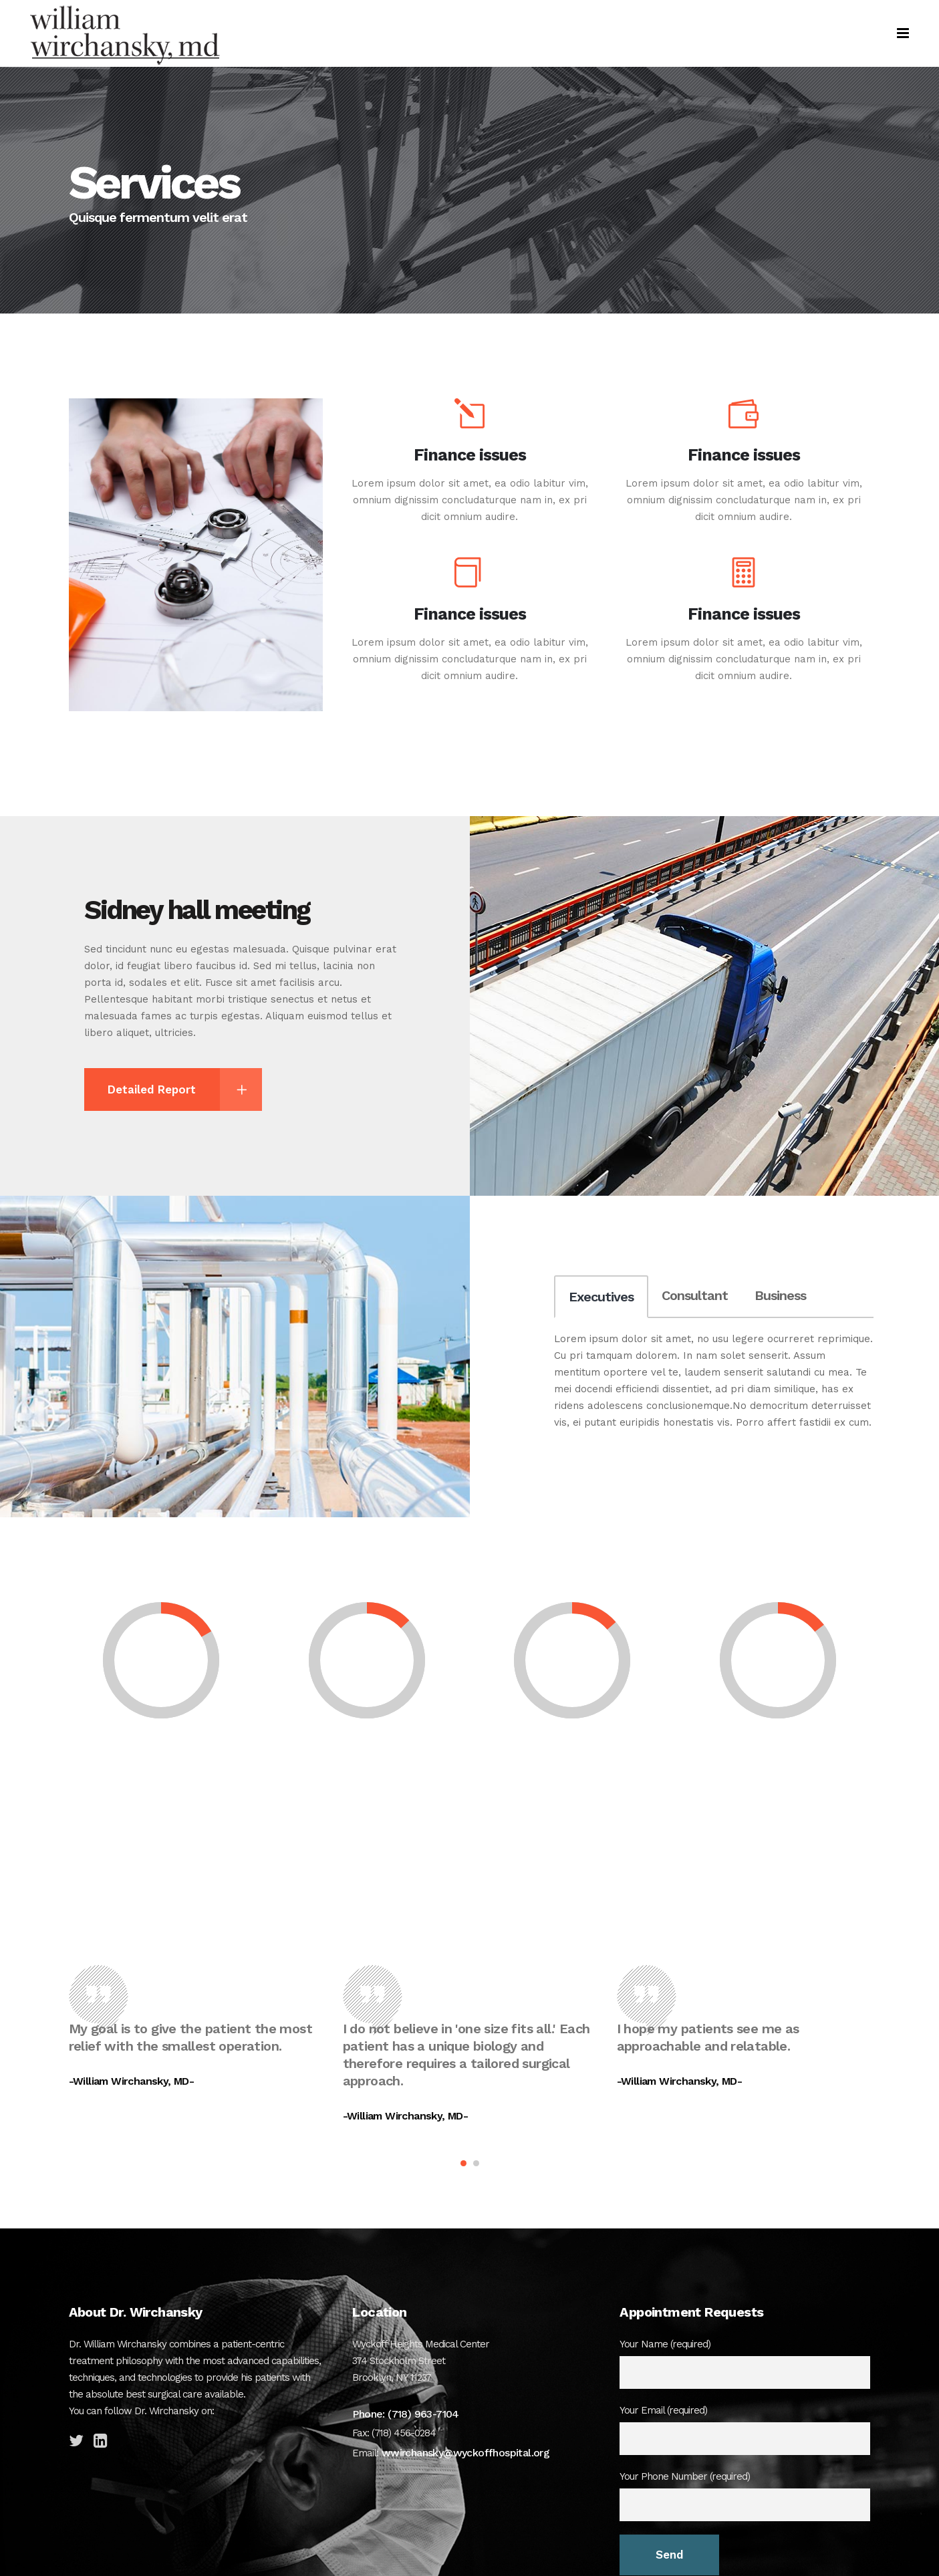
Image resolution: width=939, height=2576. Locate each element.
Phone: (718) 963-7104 (405, 2414)
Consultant (695, 1295)
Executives (601, 1297)
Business (780, 1295)
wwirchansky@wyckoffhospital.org (463, 2452)
